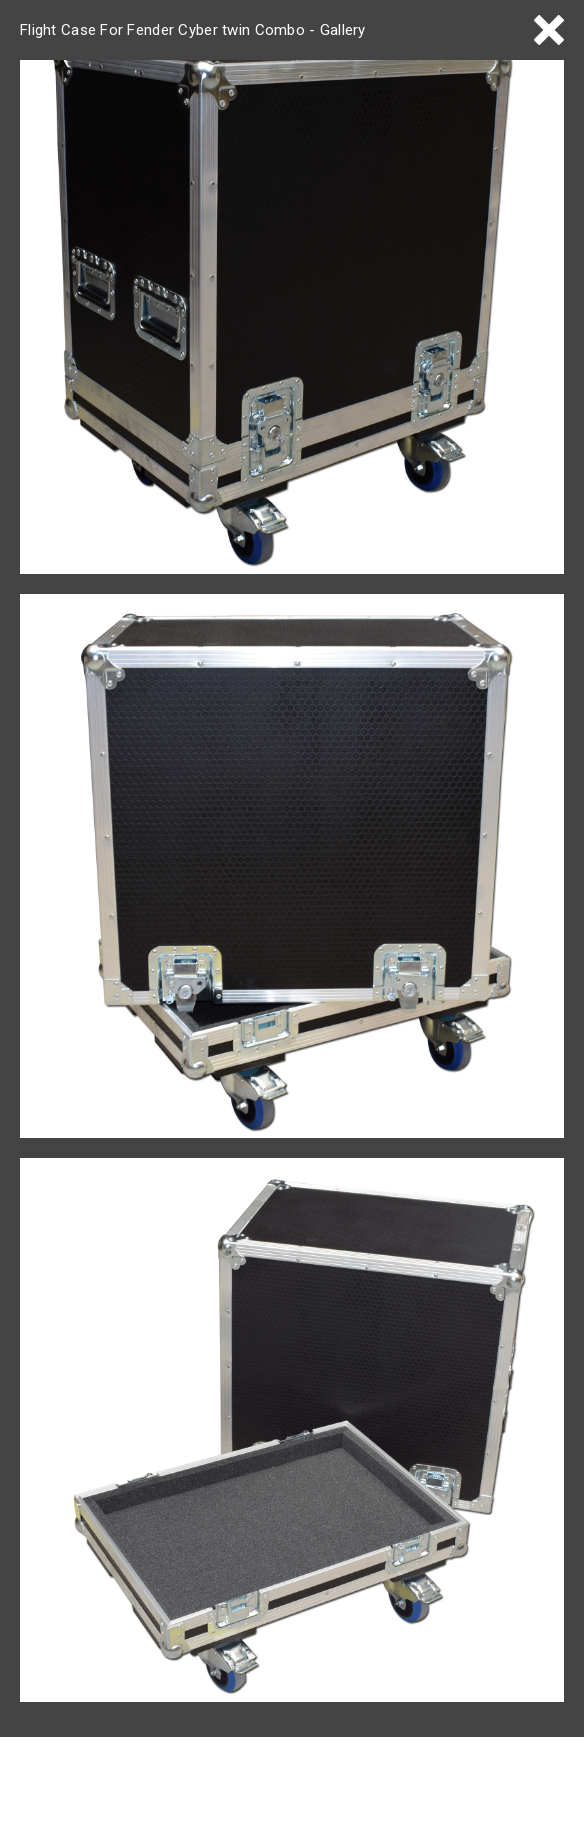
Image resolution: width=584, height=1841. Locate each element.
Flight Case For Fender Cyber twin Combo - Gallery (193, 30)
